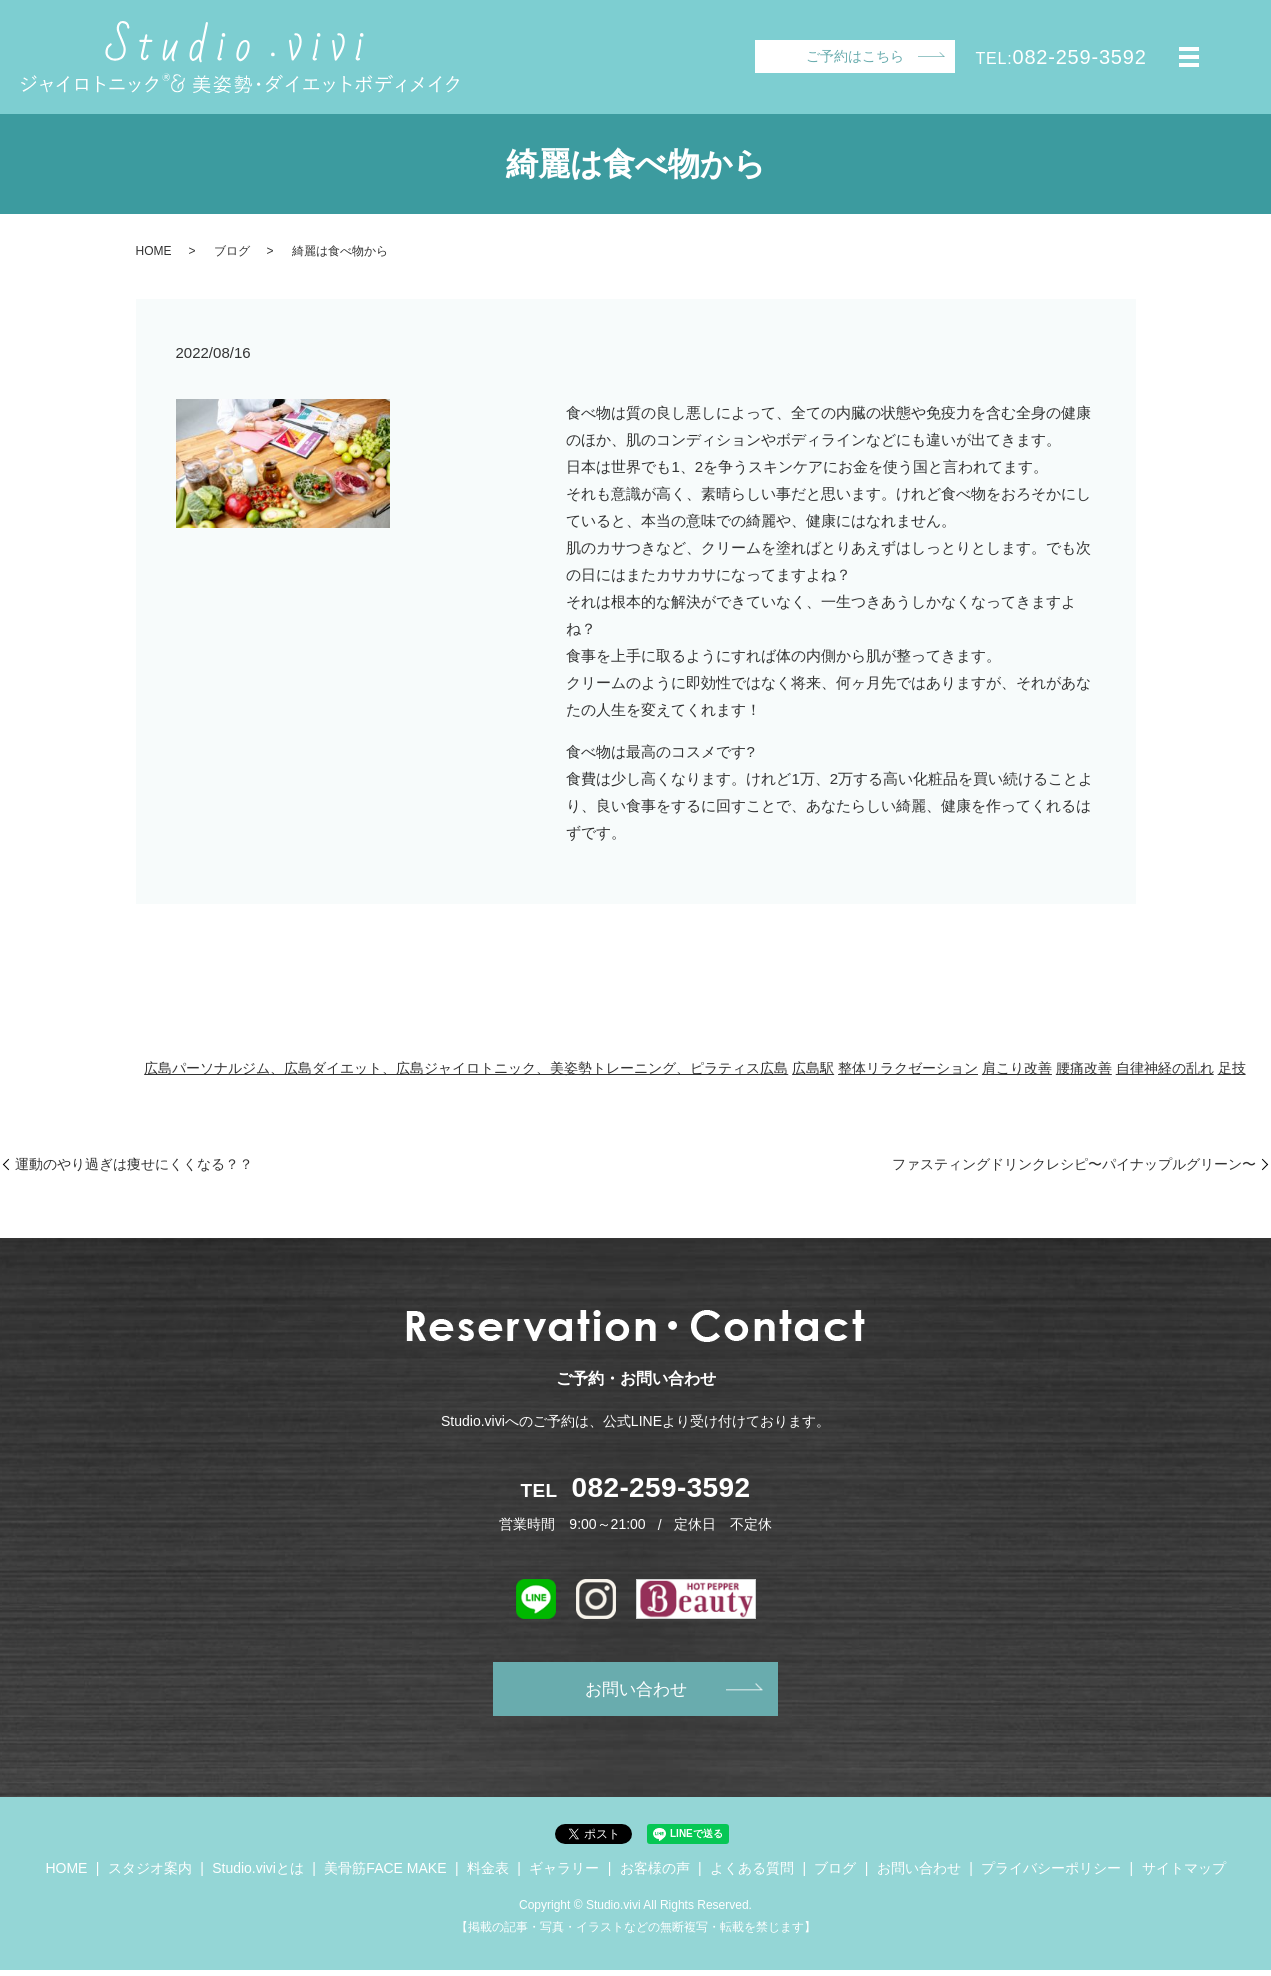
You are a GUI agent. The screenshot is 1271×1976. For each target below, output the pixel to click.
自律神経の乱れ (1165, 1068)
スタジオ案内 (150, 1873)
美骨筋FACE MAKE (385, 1873)
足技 (1232, 1068)
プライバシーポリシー (1051, 1873)
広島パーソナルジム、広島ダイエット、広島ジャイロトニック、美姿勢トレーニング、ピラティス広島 (466, 1068)
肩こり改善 (1017, 1068)
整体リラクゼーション (908, 1068)
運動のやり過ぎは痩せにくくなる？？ (134, 1164)
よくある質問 (752, 1873)
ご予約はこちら (855, 56)
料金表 (488, 1873)
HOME (154, 251)
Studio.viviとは (258, 1873)
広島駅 (813, 1068)
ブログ (232, 251)
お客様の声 (655, 1873)
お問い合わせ (636, 1692)
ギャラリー (564, 1873)
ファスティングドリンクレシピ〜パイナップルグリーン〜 (1074, 1164)
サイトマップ (1184, 1873)
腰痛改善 (1084, 1068)
